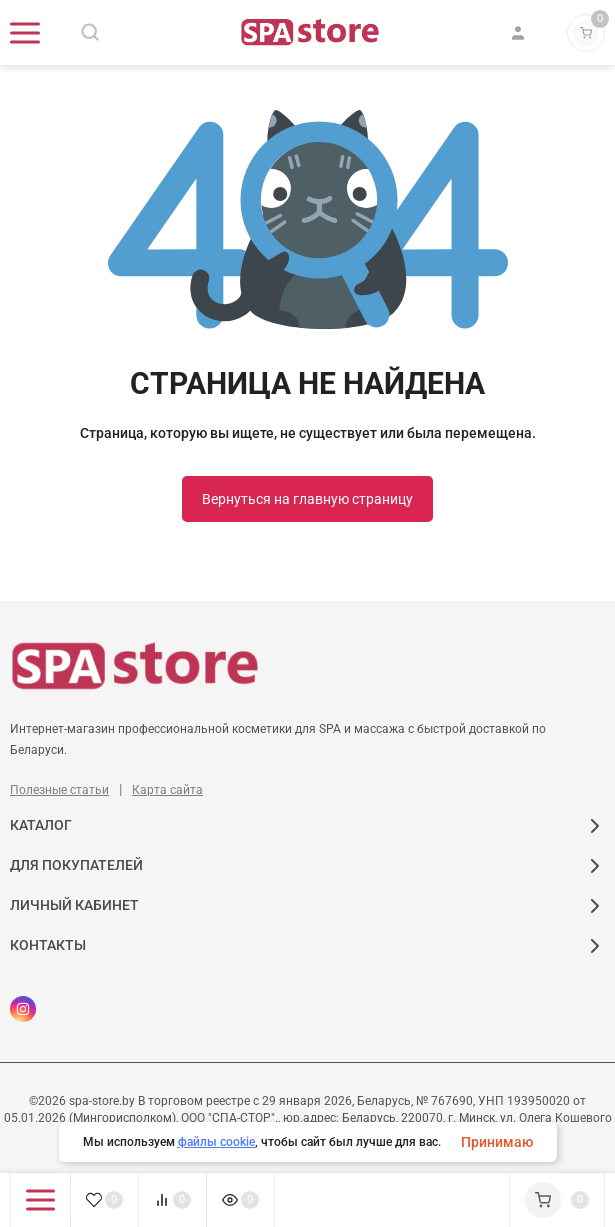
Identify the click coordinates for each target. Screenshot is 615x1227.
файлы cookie (216, 1142)
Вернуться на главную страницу (307, 499)
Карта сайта (167, 790)
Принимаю (497, 1142)
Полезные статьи (59, 790)
